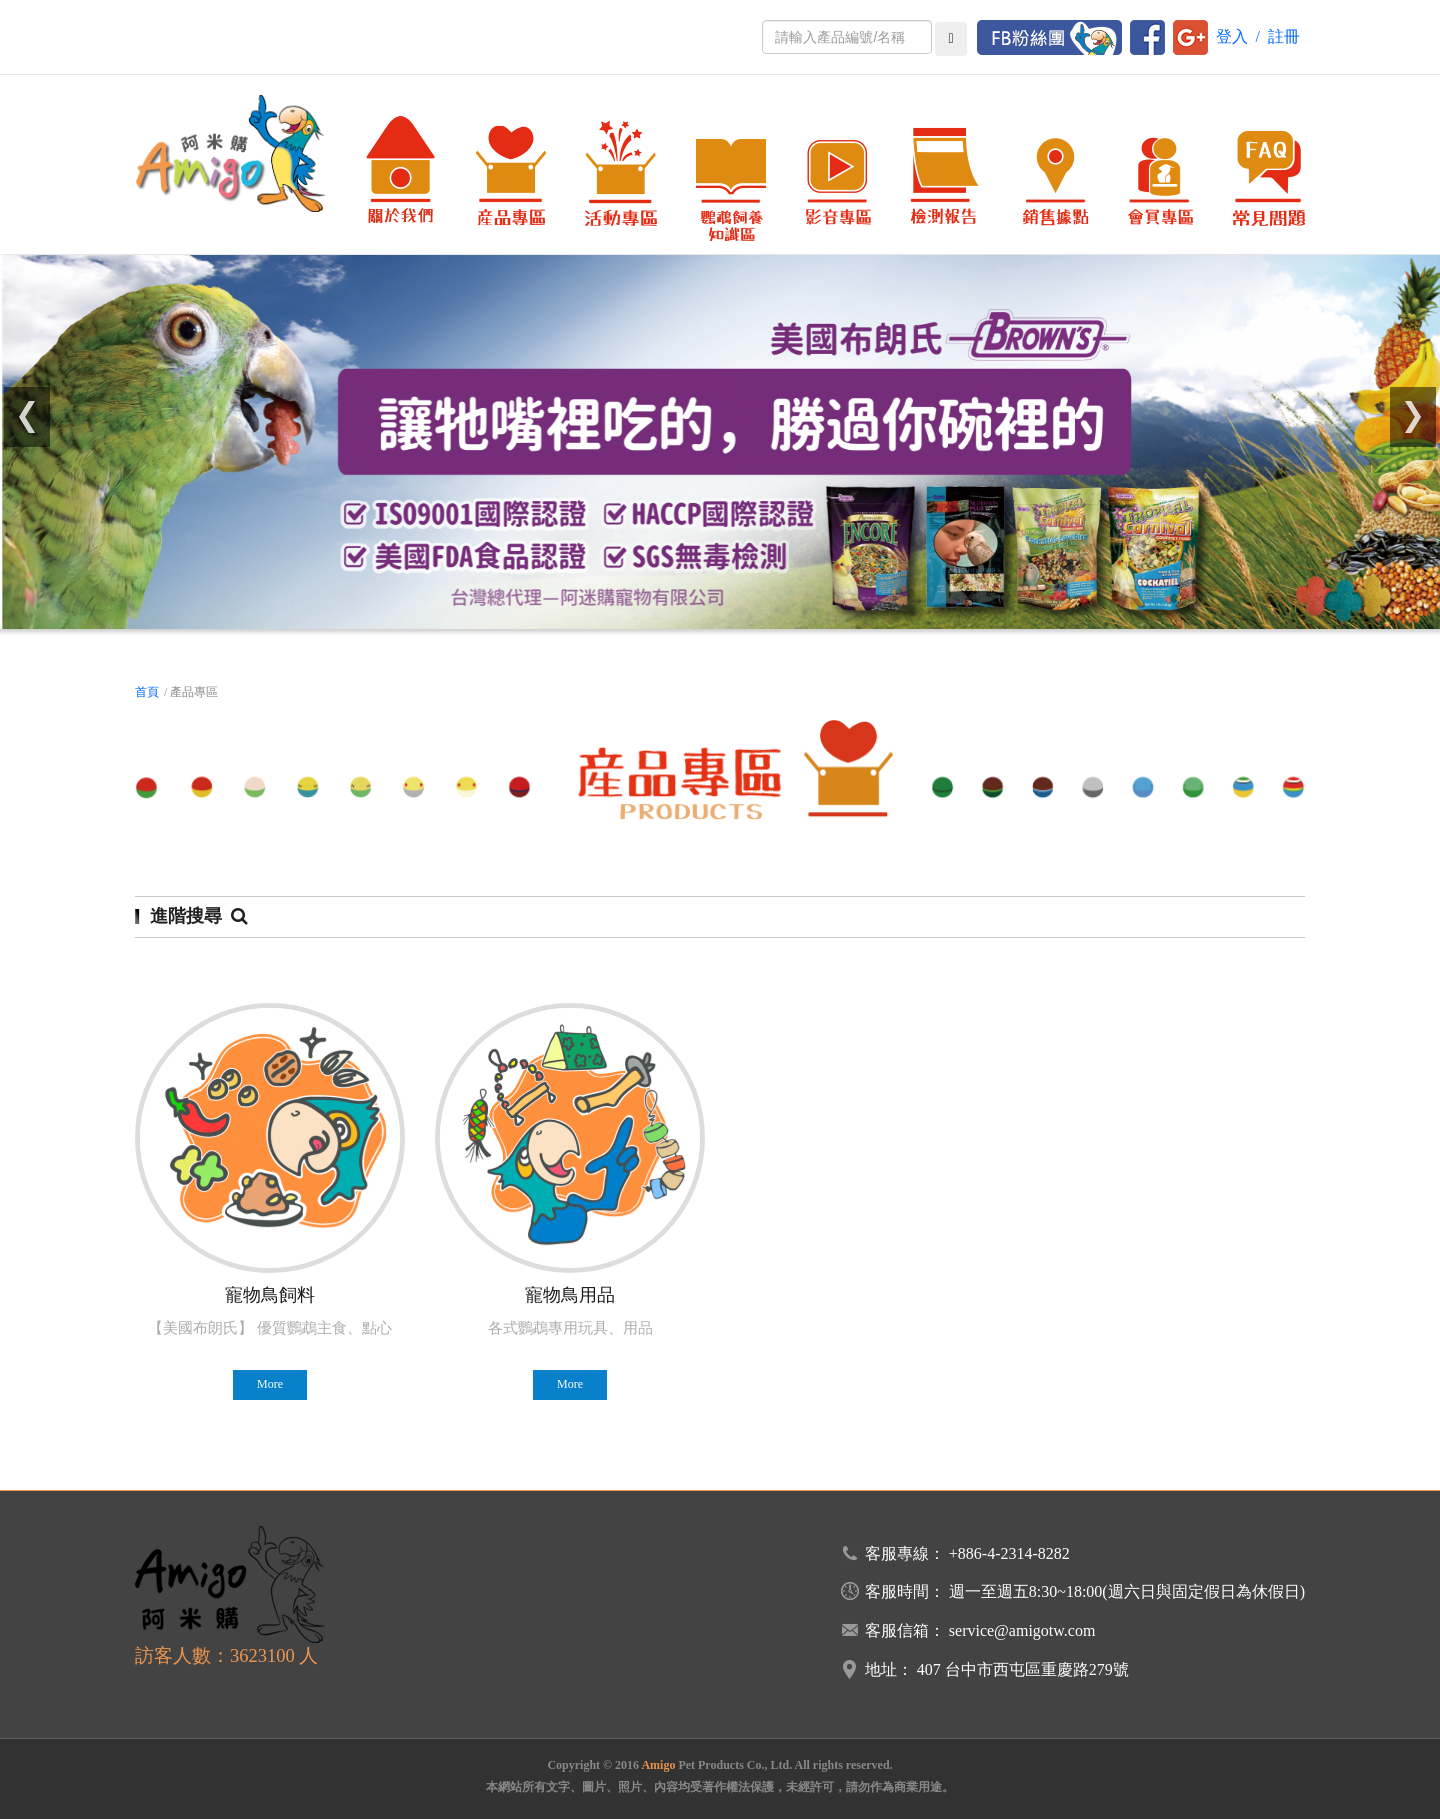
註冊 (1284, 36)
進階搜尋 (199, 916)
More (270, 1384)
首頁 (147, 692)
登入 (1232, 36)
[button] (27, 417)
